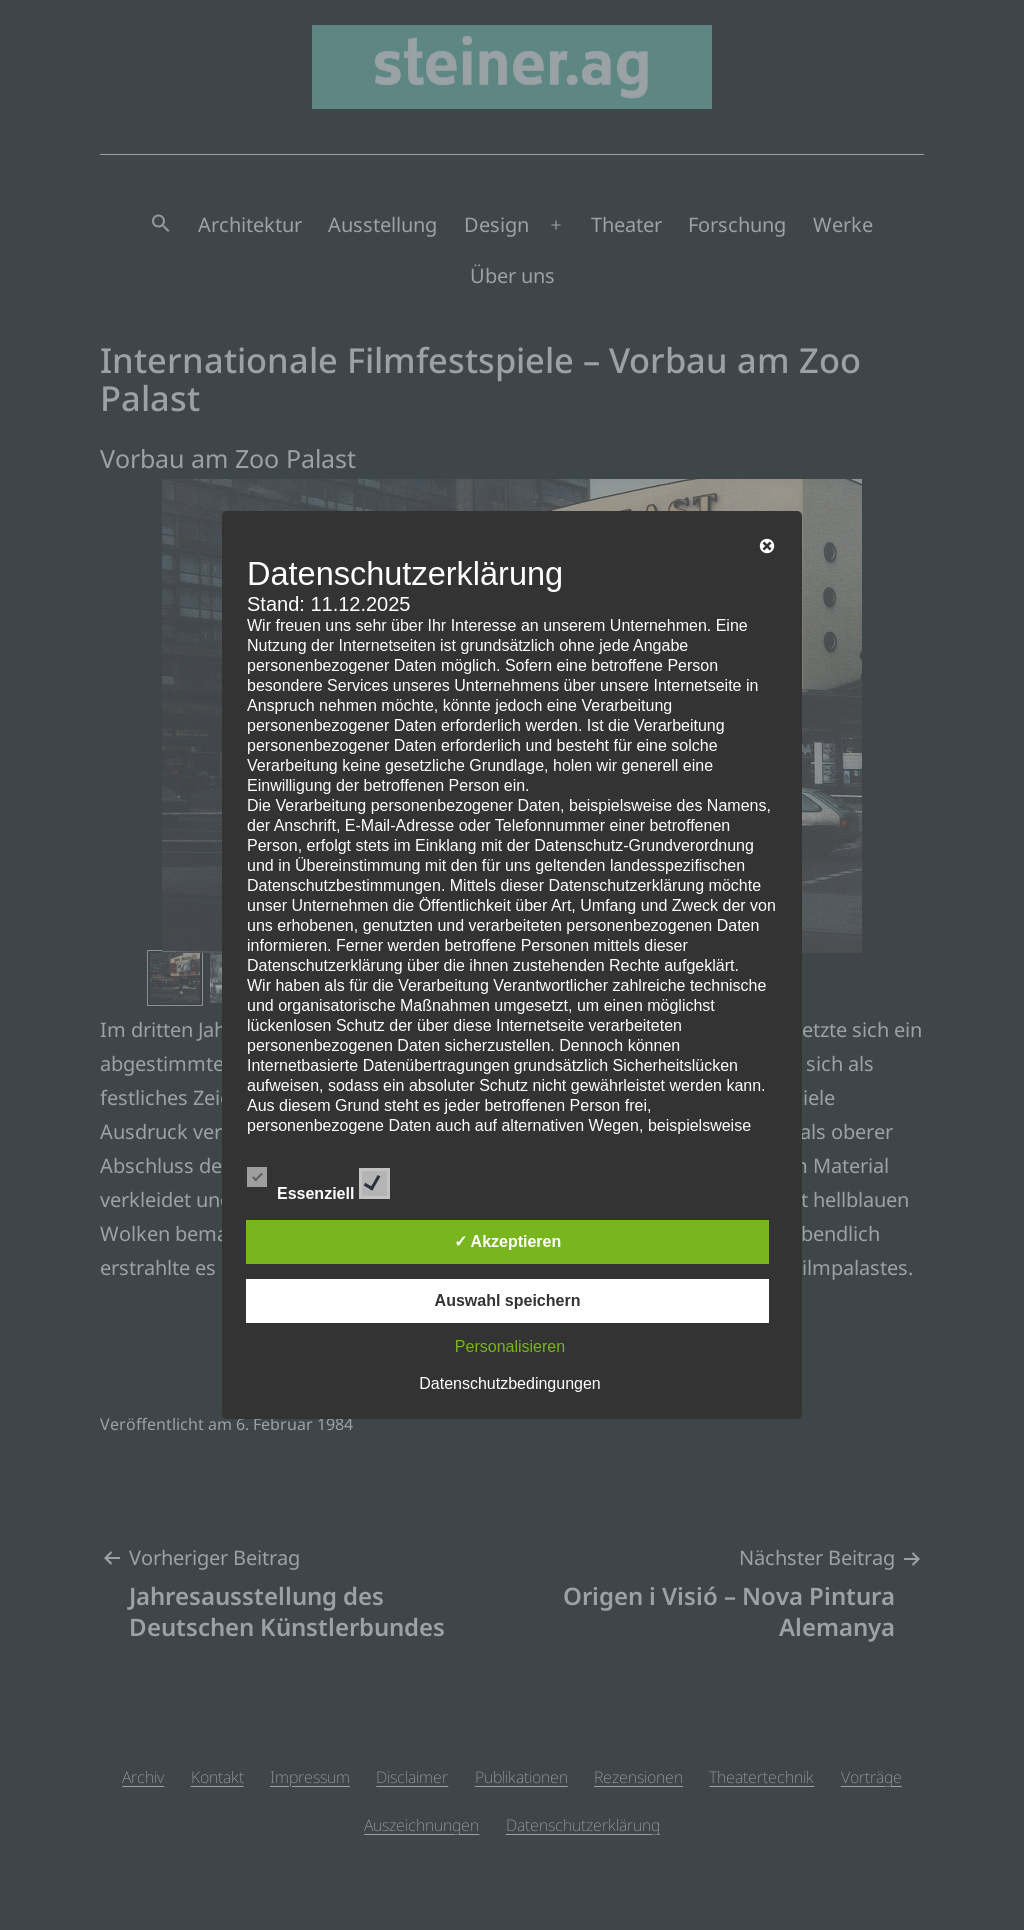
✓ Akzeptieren (508, 1241)
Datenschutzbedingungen (509, 1383)
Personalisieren (510, 1346)
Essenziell (318, 1180)
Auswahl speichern (508, 1300)
